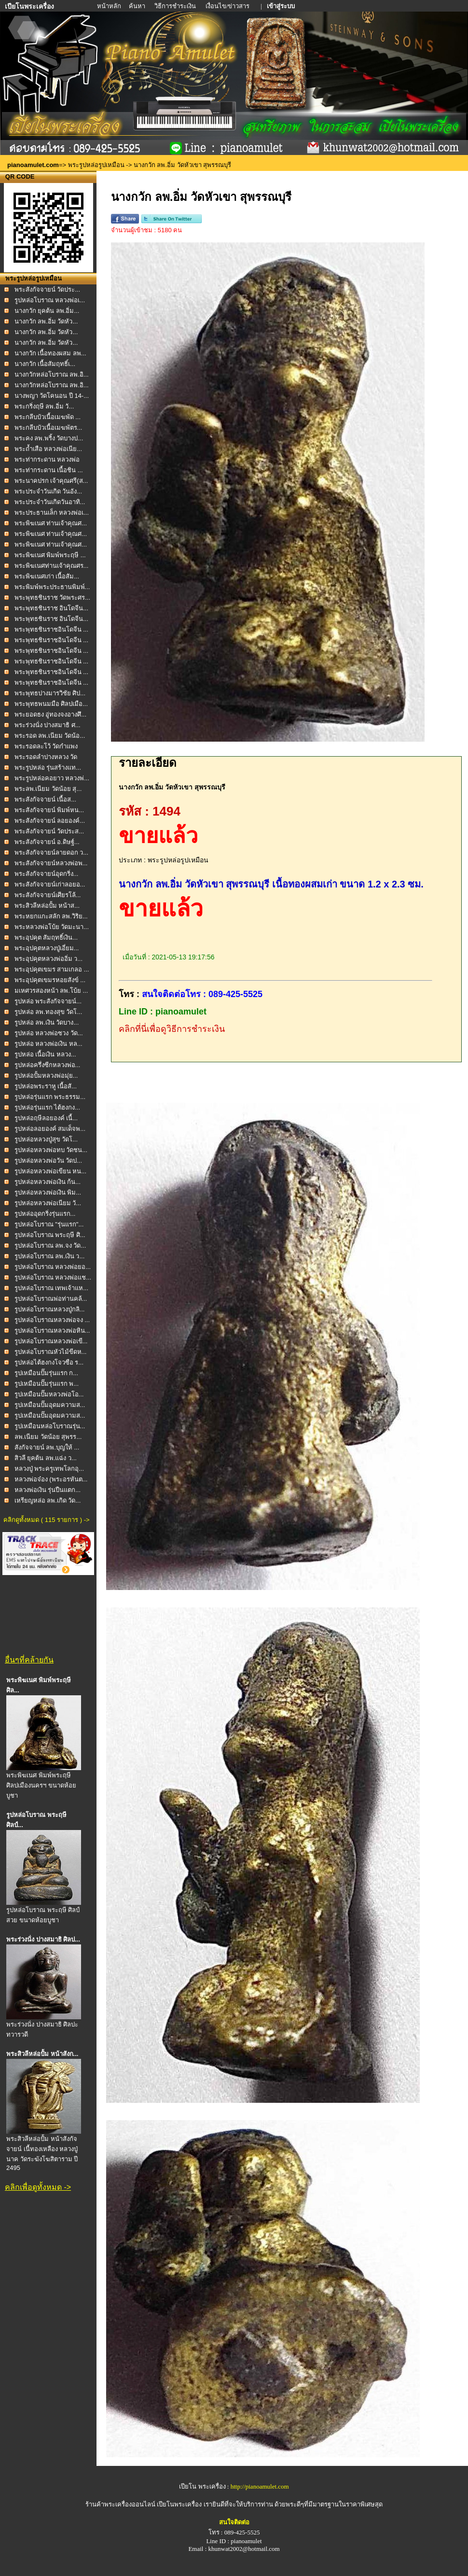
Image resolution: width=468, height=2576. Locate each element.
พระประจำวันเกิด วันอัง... (48, 491)
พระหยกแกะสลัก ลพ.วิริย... (51, 916)
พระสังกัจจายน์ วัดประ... (47, 289)
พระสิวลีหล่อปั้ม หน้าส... (47, 905)
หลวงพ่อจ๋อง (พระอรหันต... (51, 1479)
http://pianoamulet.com (260, 2486)
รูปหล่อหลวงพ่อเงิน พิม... (47, 1192)
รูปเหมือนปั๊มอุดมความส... (49, 1404)
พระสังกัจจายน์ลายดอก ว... (51, 852)
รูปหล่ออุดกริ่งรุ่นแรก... (45, 1213)
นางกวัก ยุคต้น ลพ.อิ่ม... (47, 310)
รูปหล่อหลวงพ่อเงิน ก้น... (47, 1181)
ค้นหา (137, 6)
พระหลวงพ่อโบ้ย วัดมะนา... (51, 926)
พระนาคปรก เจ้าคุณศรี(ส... (51, 480)
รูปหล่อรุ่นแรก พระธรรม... (49, 1096)
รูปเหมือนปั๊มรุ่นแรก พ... (46, 1383)
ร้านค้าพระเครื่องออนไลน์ (121, 2504)
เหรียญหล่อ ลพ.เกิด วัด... (47, 1500)
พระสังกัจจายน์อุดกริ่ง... (46, 873)
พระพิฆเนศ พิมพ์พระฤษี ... (50, 555)
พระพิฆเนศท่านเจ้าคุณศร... (51, 565)
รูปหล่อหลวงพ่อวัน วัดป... (48, 1160)
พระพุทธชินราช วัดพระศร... (52, 597)
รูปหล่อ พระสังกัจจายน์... (48, 1001)
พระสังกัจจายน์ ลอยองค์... (49, 820)
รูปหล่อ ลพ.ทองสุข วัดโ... (48, 1011)
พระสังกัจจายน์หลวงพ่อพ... (51, 863)
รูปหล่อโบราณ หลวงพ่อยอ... (52, 1266)
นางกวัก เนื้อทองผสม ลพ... (50, 353)
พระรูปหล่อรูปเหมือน (96, 165)
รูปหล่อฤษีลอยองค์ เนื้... (46, 1118)
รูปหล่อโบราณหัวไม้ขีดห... (50, 1351)
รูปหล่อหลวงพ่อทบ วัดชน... (50, 1150)
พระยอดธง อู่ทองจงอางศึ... (50, 714)
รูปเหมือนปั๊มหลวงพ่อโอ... (49, 1394)
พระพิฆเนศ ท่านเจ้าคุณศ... (50, 523)
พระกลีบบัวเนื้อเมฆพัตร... (48, 427)
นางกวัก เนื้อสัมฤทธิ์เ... (44, 363)
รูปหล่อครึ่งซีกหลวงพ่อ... (47, 1065)
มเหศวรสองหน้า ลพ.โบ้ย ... (51, 990)
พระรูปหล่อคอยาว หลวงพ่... (51, 778)
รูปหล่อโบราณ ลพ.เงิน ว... (49, 1256)
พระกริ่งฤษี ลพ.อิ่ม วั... (44, 406)
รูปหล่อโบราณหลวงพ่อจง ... (52, 1319)
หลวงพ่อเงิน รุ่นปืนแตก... (47, 1489)
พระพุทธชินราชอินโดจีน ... (51, 629)
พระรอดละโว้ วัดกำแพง (46, 746)
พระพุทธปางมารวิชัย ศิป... (49, 693)
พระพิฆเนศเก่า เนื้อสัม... (46, 576)
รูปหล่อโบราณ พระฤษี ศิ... (49, 1235)
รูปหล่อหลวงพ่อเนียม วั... (47, 1203)
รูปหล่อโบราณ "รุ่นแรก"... (49, 1224)
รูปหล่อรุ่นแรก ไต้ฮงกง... (47, 1107)
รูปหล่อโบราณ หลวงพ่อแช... (52, 1277)
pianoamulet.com (33, 165)
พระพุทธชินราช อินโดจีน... (51, 608)
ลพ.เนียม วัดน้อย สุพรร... (48, 1436)
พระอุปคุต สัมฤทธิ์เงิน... (46, 937)
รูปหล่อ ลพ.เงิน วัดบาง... (46, 1022)
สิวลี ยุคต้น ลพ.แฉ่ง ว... (45, 1458)
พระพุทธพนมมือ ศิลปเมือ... (51, 703)
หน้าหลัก (110, 6)
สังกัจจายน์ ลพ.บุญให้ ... (47, 1447)
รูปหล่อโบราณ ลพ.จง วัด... (50, 1245)
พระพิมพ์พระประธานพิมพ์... (52, 587)
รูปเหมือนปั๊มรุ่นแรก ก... (46, 1373)
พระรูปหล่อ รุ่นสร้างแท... (47, 767)
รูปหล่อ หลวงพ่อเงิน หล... (48, 1043)
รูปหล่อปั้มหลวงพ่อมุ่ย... (46, 1075)
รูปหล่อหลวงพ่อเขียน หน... (50, 1171)
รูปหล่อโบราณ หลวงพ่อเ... (49, 300)
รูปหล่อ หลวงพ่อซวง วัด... (48, 1033)
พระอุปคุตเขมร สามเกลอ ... (51, 969)
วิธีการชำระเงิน (175, 6)
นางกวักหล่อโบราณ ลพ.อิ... (51, 374)
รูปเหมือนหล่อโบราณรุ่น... (49, 1426)
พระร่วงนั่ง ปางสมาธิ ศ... (47, 725)
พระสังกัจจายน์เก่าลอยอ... (49, 884)
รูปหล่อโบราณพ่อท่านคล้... (50, 1298)
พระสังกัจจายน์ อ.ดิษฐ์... (47, 841)
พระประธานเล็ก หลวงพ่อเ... (51, 512)
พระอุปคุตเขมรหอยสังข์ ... (49, 980)
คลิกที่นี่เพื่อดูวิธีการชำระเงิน (172, 1029)
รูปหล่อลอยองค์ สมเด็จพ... (49, 1128)
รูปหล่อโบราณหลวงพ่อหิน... (52, 1330)
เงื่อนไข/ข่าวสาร (228, 6)
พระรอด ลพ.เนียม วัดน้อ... (49, 735)
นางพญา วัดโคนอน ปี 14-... (51, 395)
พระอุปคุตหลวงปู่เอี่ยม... (46, 948)
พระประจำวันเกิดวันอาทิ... (49, 502)
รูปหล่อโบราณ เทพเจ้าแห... (51, 1288)
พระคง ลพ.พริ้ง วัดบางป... (48, 438)
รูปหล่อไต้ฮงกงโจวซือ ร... (48, 1362)
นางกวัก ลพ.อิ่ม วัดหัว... (46, 321)
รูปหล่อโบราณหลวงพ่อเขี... (51, 1341)
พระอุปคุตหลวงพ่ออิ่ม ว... (48, 958)
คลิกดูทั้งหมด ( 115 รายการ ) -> (46, 1519)
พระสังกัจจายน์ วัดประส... (49, 831)
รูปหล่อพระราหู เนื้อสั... (45, 1086)
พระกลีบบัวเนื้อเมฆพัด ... (47, 417)
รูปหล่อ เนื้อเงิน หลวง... (45, 1054)
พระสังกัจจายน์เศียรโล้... (47, 895)
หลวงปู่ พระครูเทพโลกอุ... (49, 1468)
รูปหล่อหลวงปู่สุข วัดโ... (46, 1139)
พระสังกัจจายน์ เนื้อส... (45, 799)
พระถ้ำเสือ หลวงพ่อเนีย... (48, 448)
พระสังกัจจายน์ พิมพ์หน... (49, 810)
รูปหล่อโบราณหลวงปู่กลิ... (49, 1309)
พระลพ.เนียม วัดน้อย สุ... (48, 788)
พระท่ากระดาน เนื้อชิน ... (48, 470)
